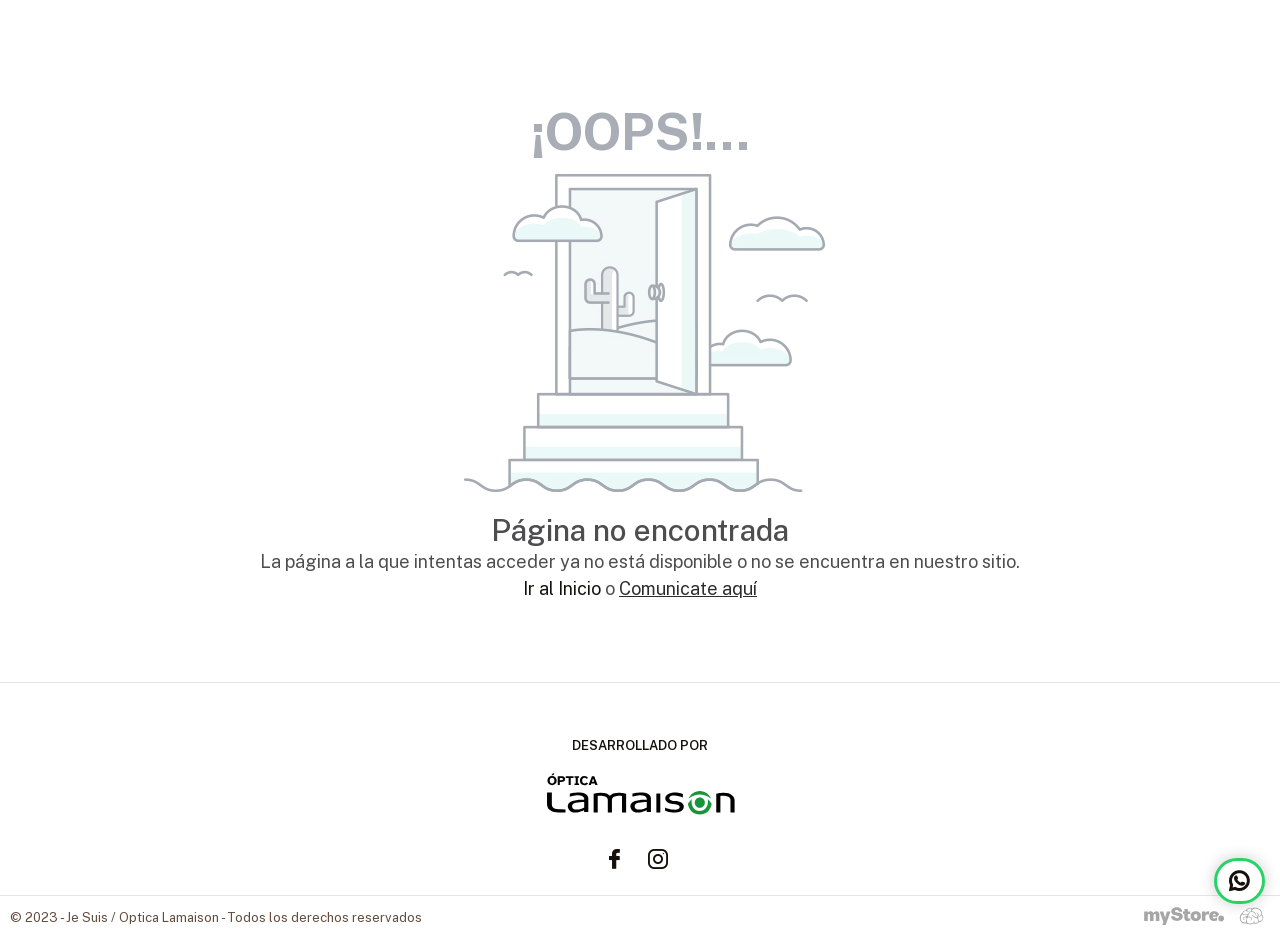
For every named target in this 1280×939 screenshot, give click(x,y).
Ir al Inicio (562, 588)
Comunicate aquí (688, 588)
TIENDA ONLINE (1197, 40)
